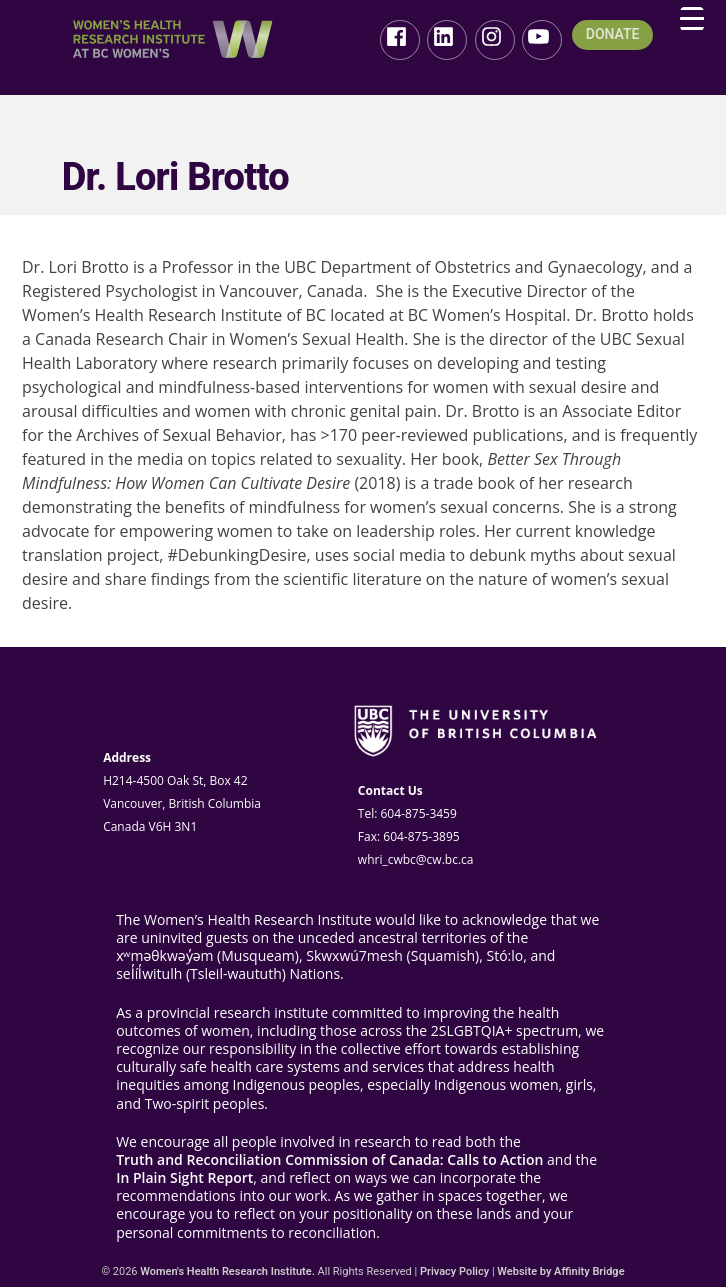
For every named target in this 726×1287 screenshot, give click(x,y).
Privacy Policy (454, 1271)
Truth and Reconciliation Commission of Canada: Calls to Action (329, 1160)
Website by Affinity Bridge (560, 1271)
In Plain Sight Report (184, 1178)
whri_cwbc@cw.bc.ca (416, 859)
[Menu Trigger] (692, 19)
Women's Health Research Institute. (227, 1271)
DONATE (613, 34)
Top (678, 1239)
